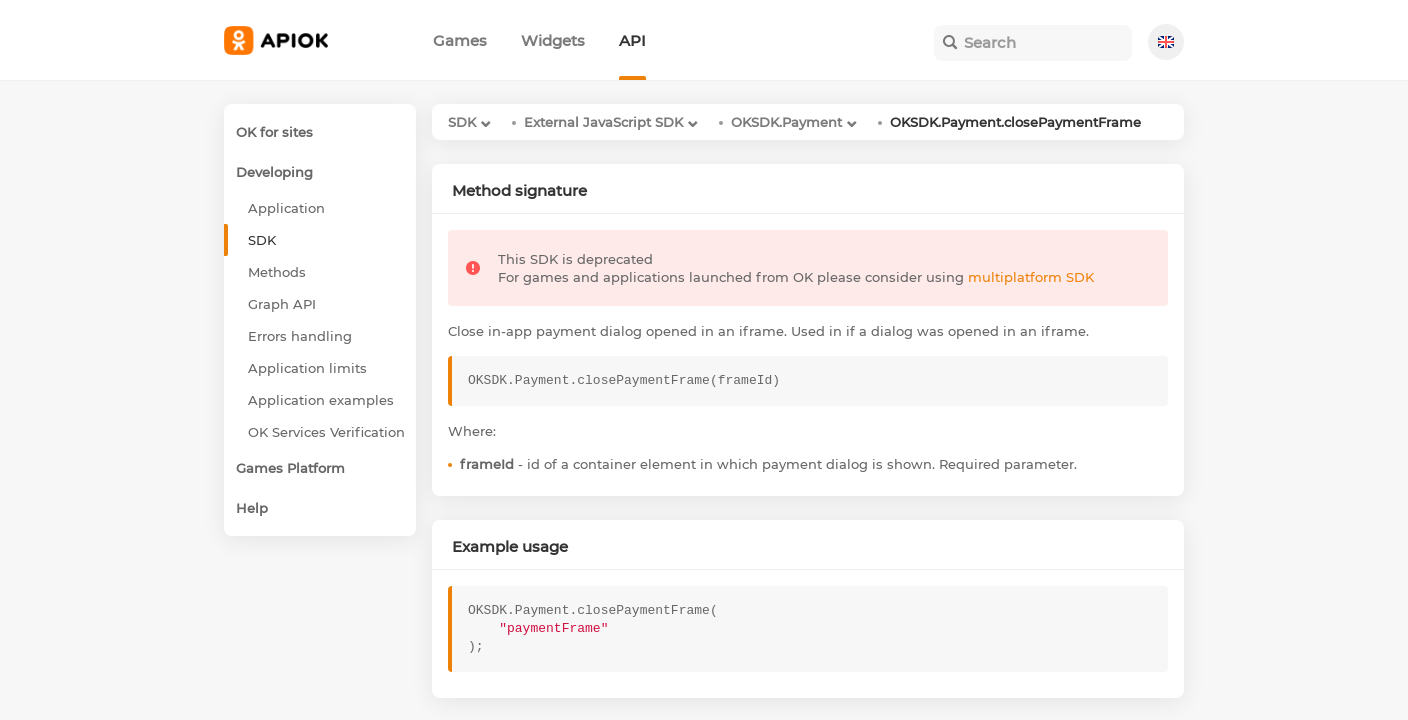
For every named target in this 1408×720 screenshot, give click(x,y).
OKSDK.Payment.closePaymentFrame (1015, 122)
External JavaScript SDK (603, 122)
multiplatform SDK (1031, 277)
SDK (462, 122)
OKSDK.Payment (786, 122)
